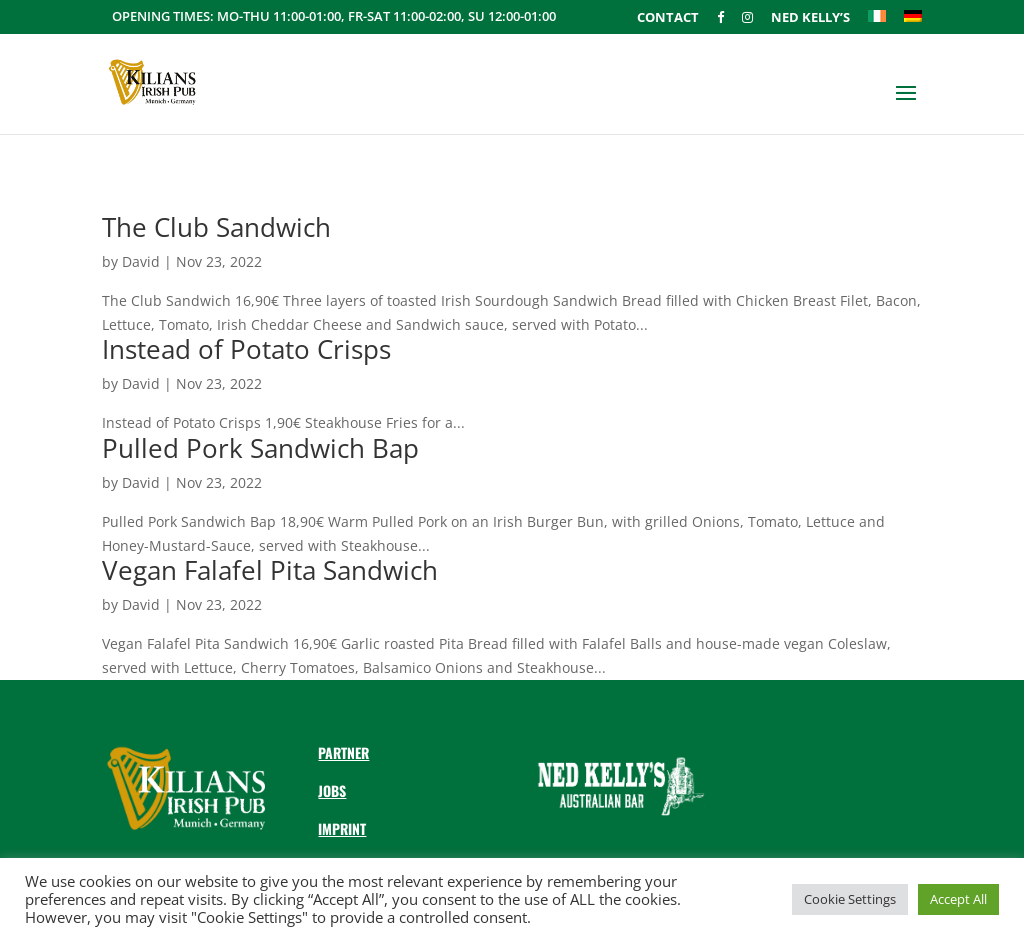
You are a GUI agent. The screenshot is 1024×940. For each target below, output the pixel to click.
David (141, 261)
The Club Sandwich (216, 227)
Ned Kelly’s (810, 18)
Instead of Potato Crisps (246, 349)
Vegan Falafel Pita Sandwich (270, 570)
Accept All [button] (958, 899)
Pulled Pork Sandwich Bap (260, 448)
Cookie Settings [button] (850, 899)
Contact (668, 18)
